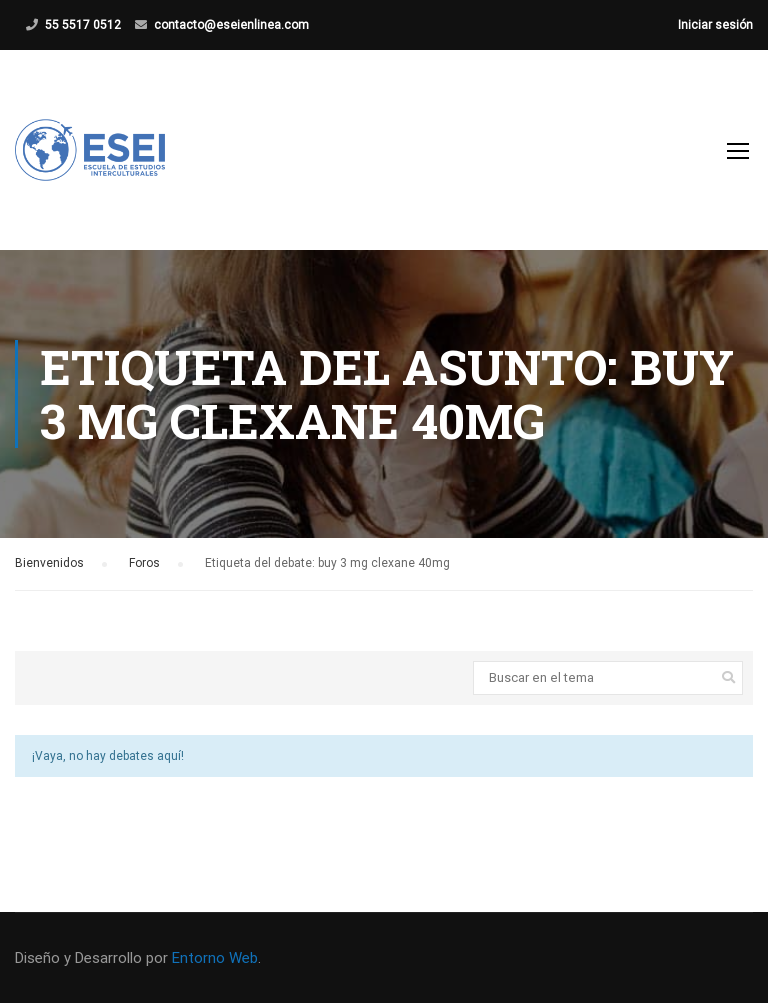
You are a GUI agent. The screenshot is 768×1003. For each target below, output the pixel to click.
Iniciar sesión (715, 25)
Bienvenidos (49, 563)
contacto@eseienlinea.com (231, 25)
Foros (144, 563)
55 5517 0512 (83, 25)
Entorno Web (215, 958)
